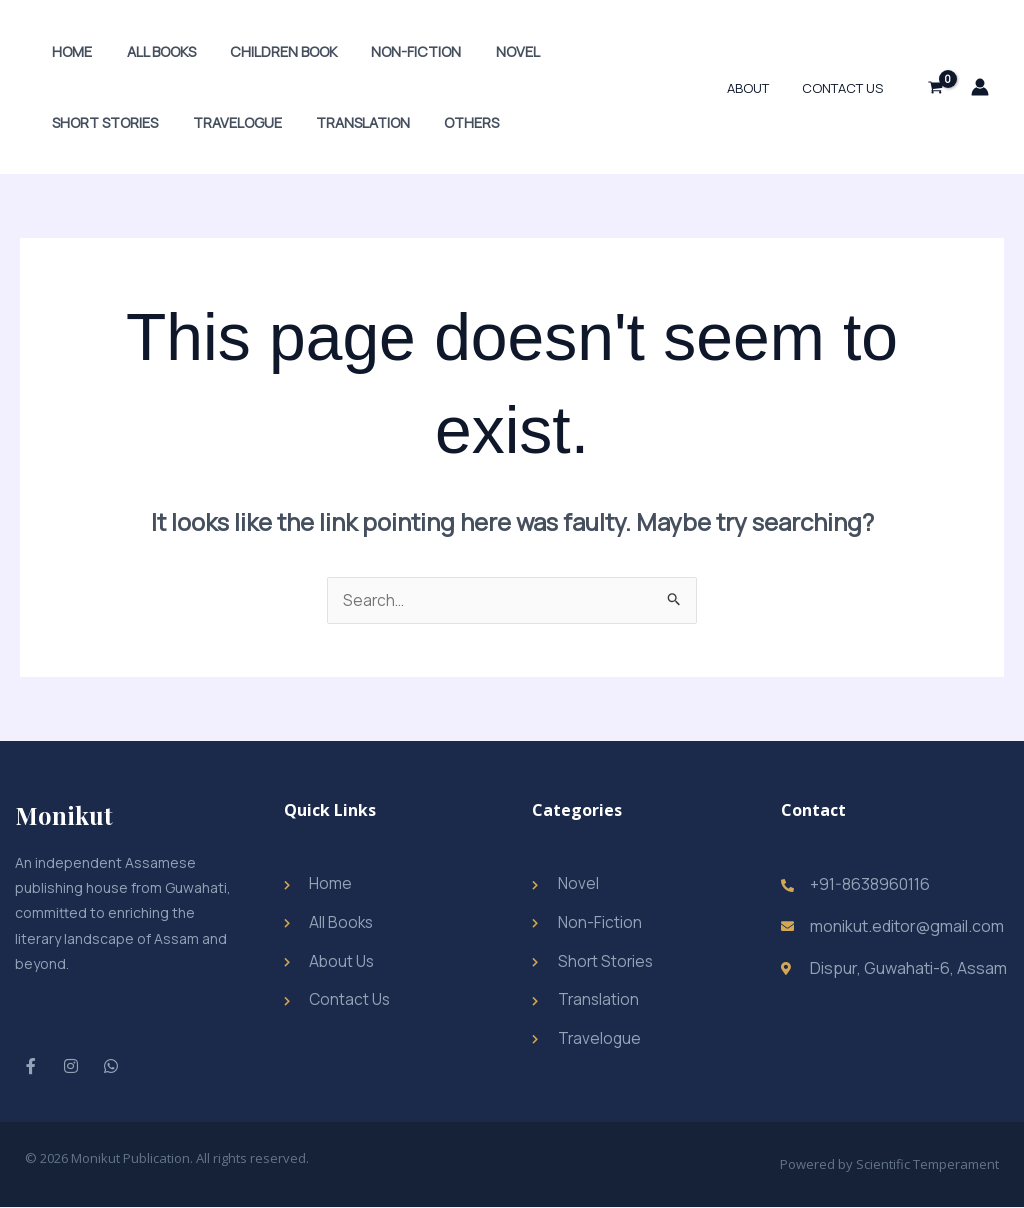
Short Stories (596, 51)
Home (69, 51)
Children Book (269, 51)
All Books (152, 51)
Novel (493, 51)
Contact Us (845, 88)
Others (317, 122)
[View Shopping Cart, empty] (935, 87)
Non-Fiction (397, 51)
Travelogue (93, 122)
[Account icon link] (980, 87)
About (758, 88)
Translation (214, 122)
